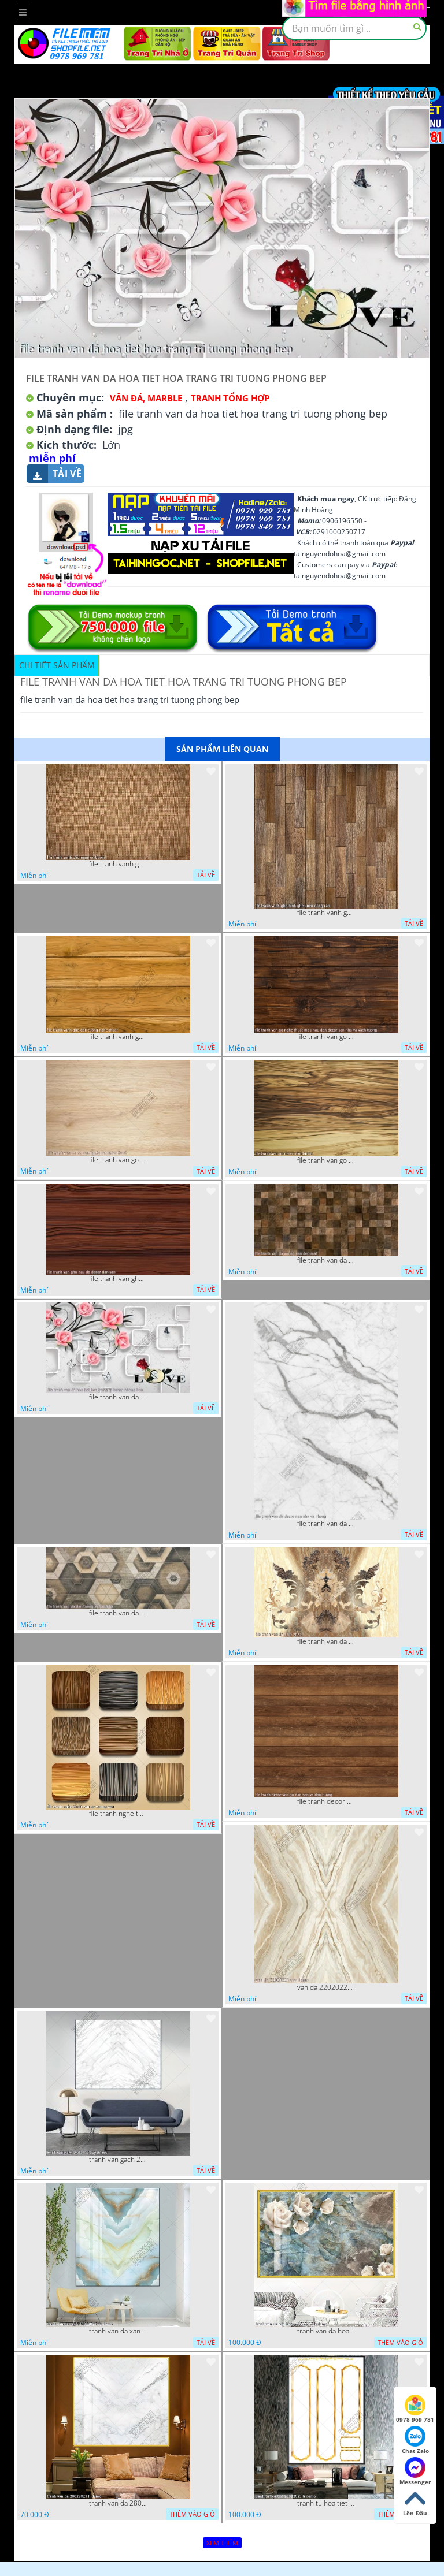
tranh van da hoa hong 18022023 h (326, 2331)
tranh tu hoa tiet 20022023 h (326, 2503)
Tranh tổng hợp (230, 398)
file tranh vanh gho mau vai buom (118, 864)
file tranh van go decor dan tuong (326, 1160)
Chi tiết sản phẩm (57, 665)
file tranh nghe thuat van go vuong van (118, 1814)
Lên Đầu (415, 2502)
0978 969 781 (415, 2409)
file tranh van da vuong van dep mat (326, 1260)
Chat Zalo (415, 2440)
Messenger (415, 2471)
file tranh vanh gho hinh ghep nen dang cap (326, 913)
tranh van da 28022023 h (118, 2503)
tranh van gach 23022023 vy (118, 2160)
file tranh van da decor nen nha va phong (326, 1524)
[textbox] (354, 28)
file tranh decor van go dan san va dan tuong (326, 1801)
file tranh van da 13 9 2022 (326, 1641)
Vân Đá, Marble (146, 398)
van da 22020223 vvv (326, 1987)
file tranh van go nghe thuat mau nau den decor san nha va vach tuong (326, 1037)
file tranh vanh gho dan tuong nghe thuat (118, 1037)
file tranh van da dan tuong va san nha (118, 1613)
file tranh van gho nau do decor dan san (118, 1279)
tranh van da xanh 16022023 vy (118, 2331)
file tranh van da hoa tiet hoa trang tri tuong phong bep (118, 1397)
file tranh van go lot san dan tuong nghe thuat (118, 1160)
